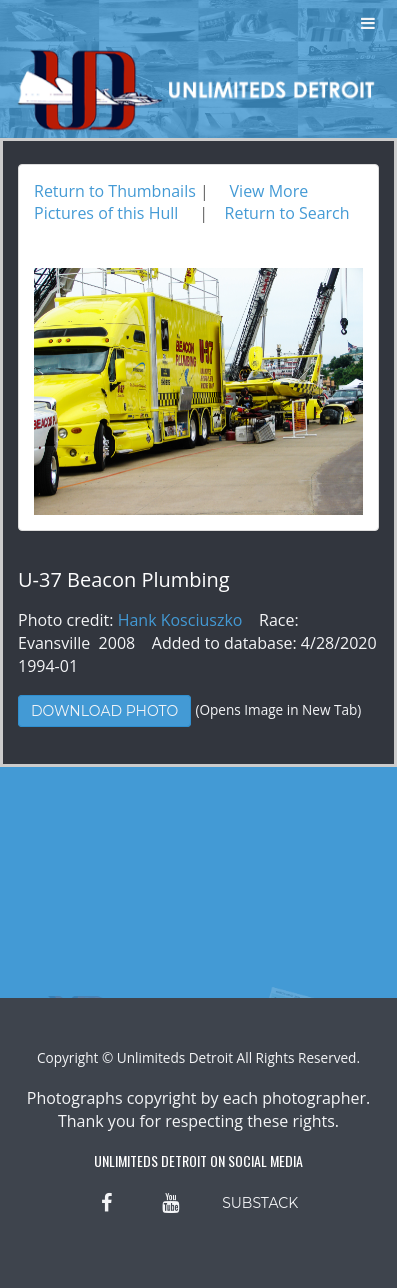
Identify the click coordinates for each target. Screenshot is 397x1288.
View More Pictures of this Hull (171, 202)
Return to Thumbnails (115, 191)
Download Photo (104, 711)
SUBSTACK (260, 1203)
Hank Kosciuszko (180, 620)
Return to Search (287, 213)
